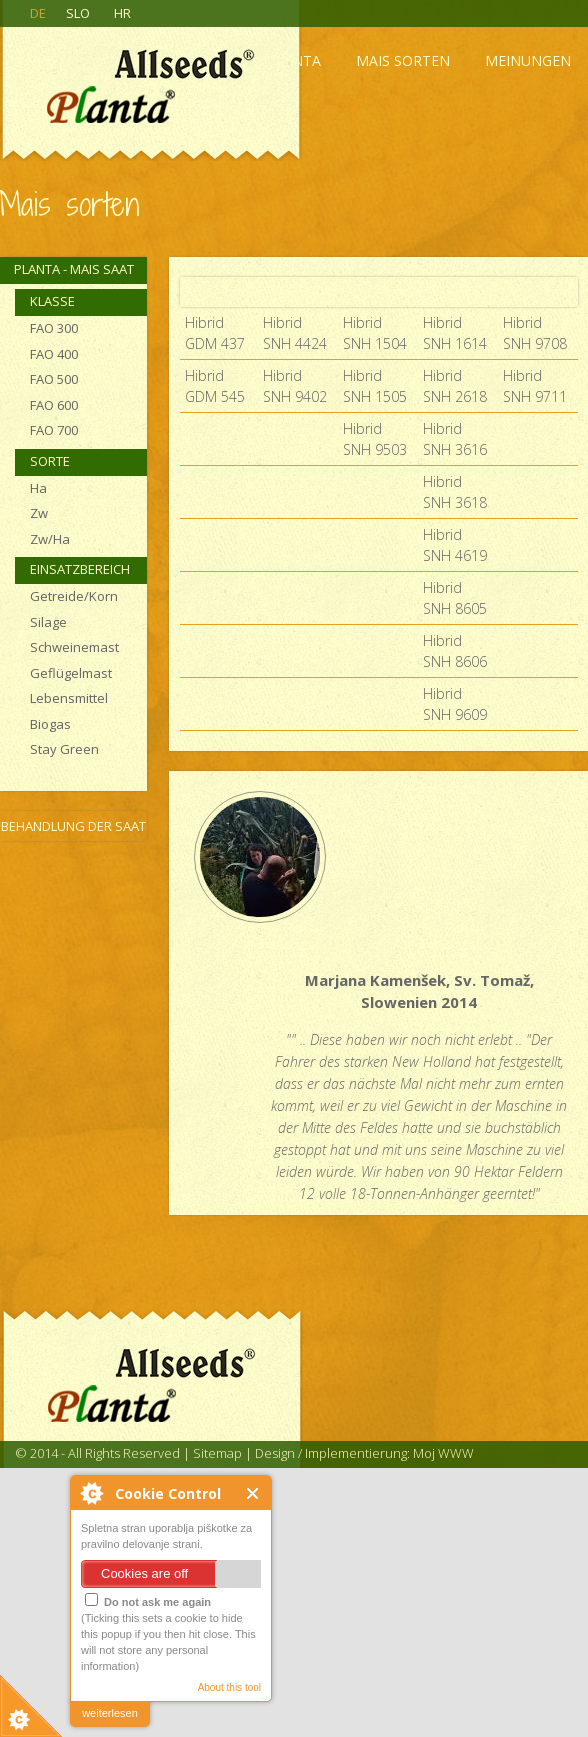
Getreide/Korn (74, 596)
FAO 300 (54, 328)
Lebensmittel (69, 698)
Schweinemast (74, 647)
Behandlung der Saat (73, 826)
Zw (39, 513)
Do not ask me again (148, 1600)
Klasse (52, 301)
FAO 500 (54, 379)
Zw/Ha (50, 539)
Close (253, 1493)
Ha (38, 488)
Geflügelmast (71, 673)
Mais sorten (403, 60)
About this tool (229, 1687)
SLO (78, 13)
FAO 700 (54, 430)
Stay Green (64, 749)
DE (38, 13)
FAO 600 (54, 405)
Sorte (50, 461)
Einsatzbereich (80, 569)
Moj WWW (443, 1453)
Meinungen (528, 60)
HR (122, 13)
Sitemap (217, 1453)
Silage (48, 622)
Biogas (50, 724)
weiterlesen (110, 1713)
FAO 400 (54, 354)
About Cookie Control (91, 1493)
